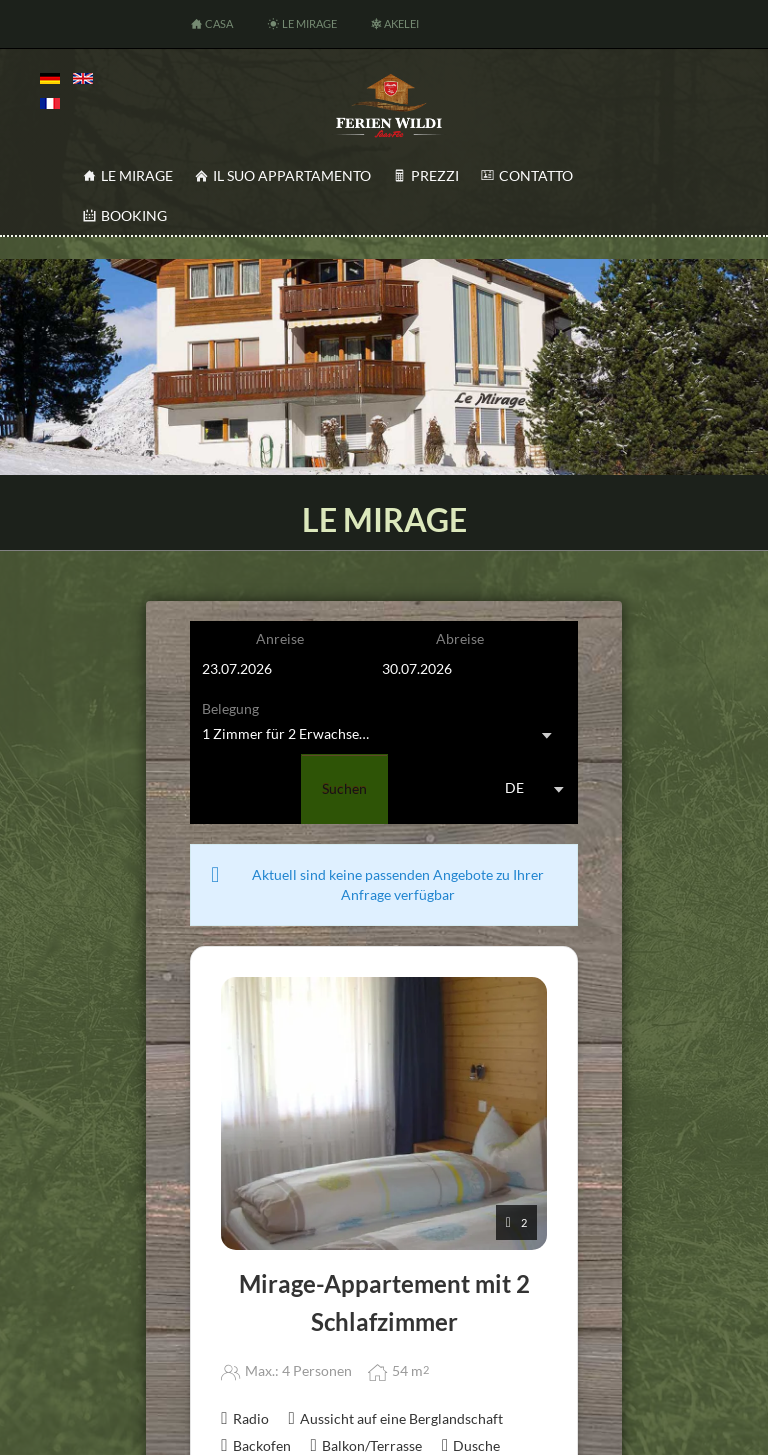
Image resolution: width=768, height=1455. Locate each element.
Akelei (401, 23)
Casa (219, 23)
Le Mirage (309, 23)
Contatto (536, 175)
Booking (134, 215)
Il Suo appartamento (292, 175)
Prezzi (435, 175)
